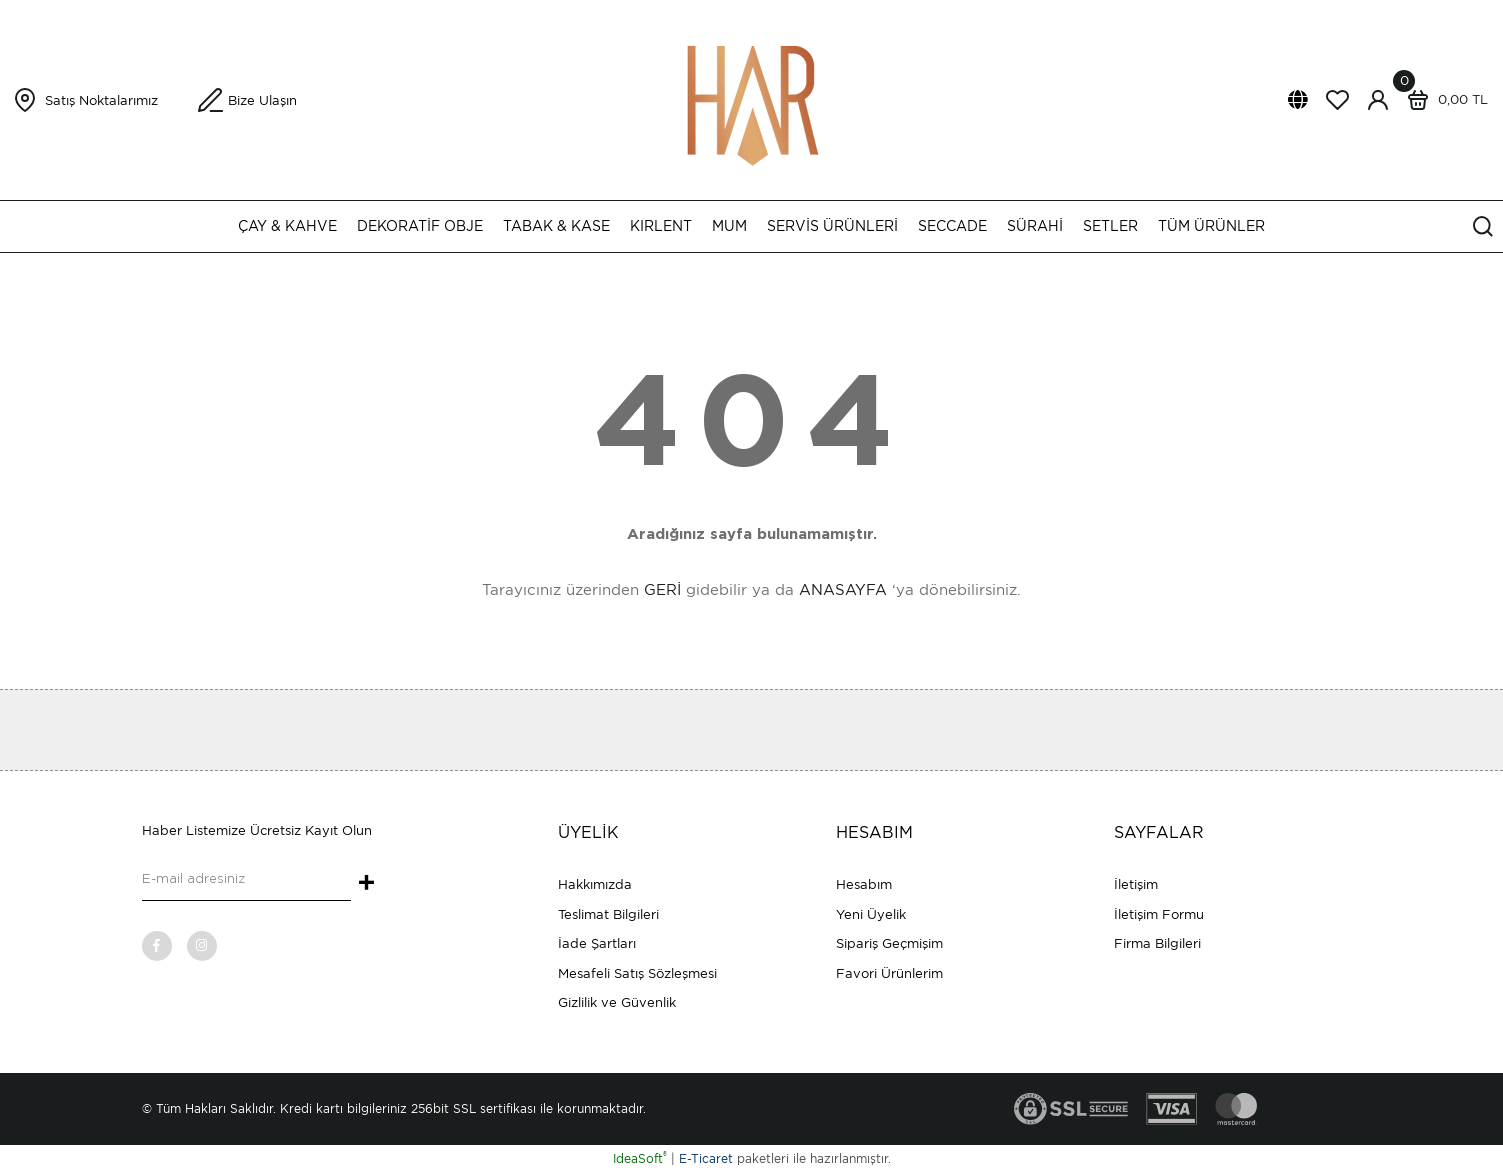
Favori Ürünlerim (889, 973)
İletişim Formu (1159, 914)
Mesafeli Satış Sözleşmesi (637, 973)
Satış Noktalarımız (101, 100)
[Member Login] (1378, 100)
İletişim (1136, 884)
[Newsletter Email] (246, 881)
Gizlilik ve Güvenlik (617, 1002)
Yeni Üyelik (871, 914)
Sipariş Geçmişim (889, 943)
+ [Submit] (366, 884)
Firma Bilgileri (1157, 943)
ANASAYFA (843, 590)
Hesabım (864, 884)
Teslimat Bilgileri (608, 914)
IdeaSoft (640, 1158)
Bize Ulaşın (262, 100)
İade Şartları (597, 943)
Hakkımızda (595, 884)
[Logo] (752, 98)
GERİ (662, 590)
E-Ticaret (706, 1158)
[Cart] (1443, 100)
